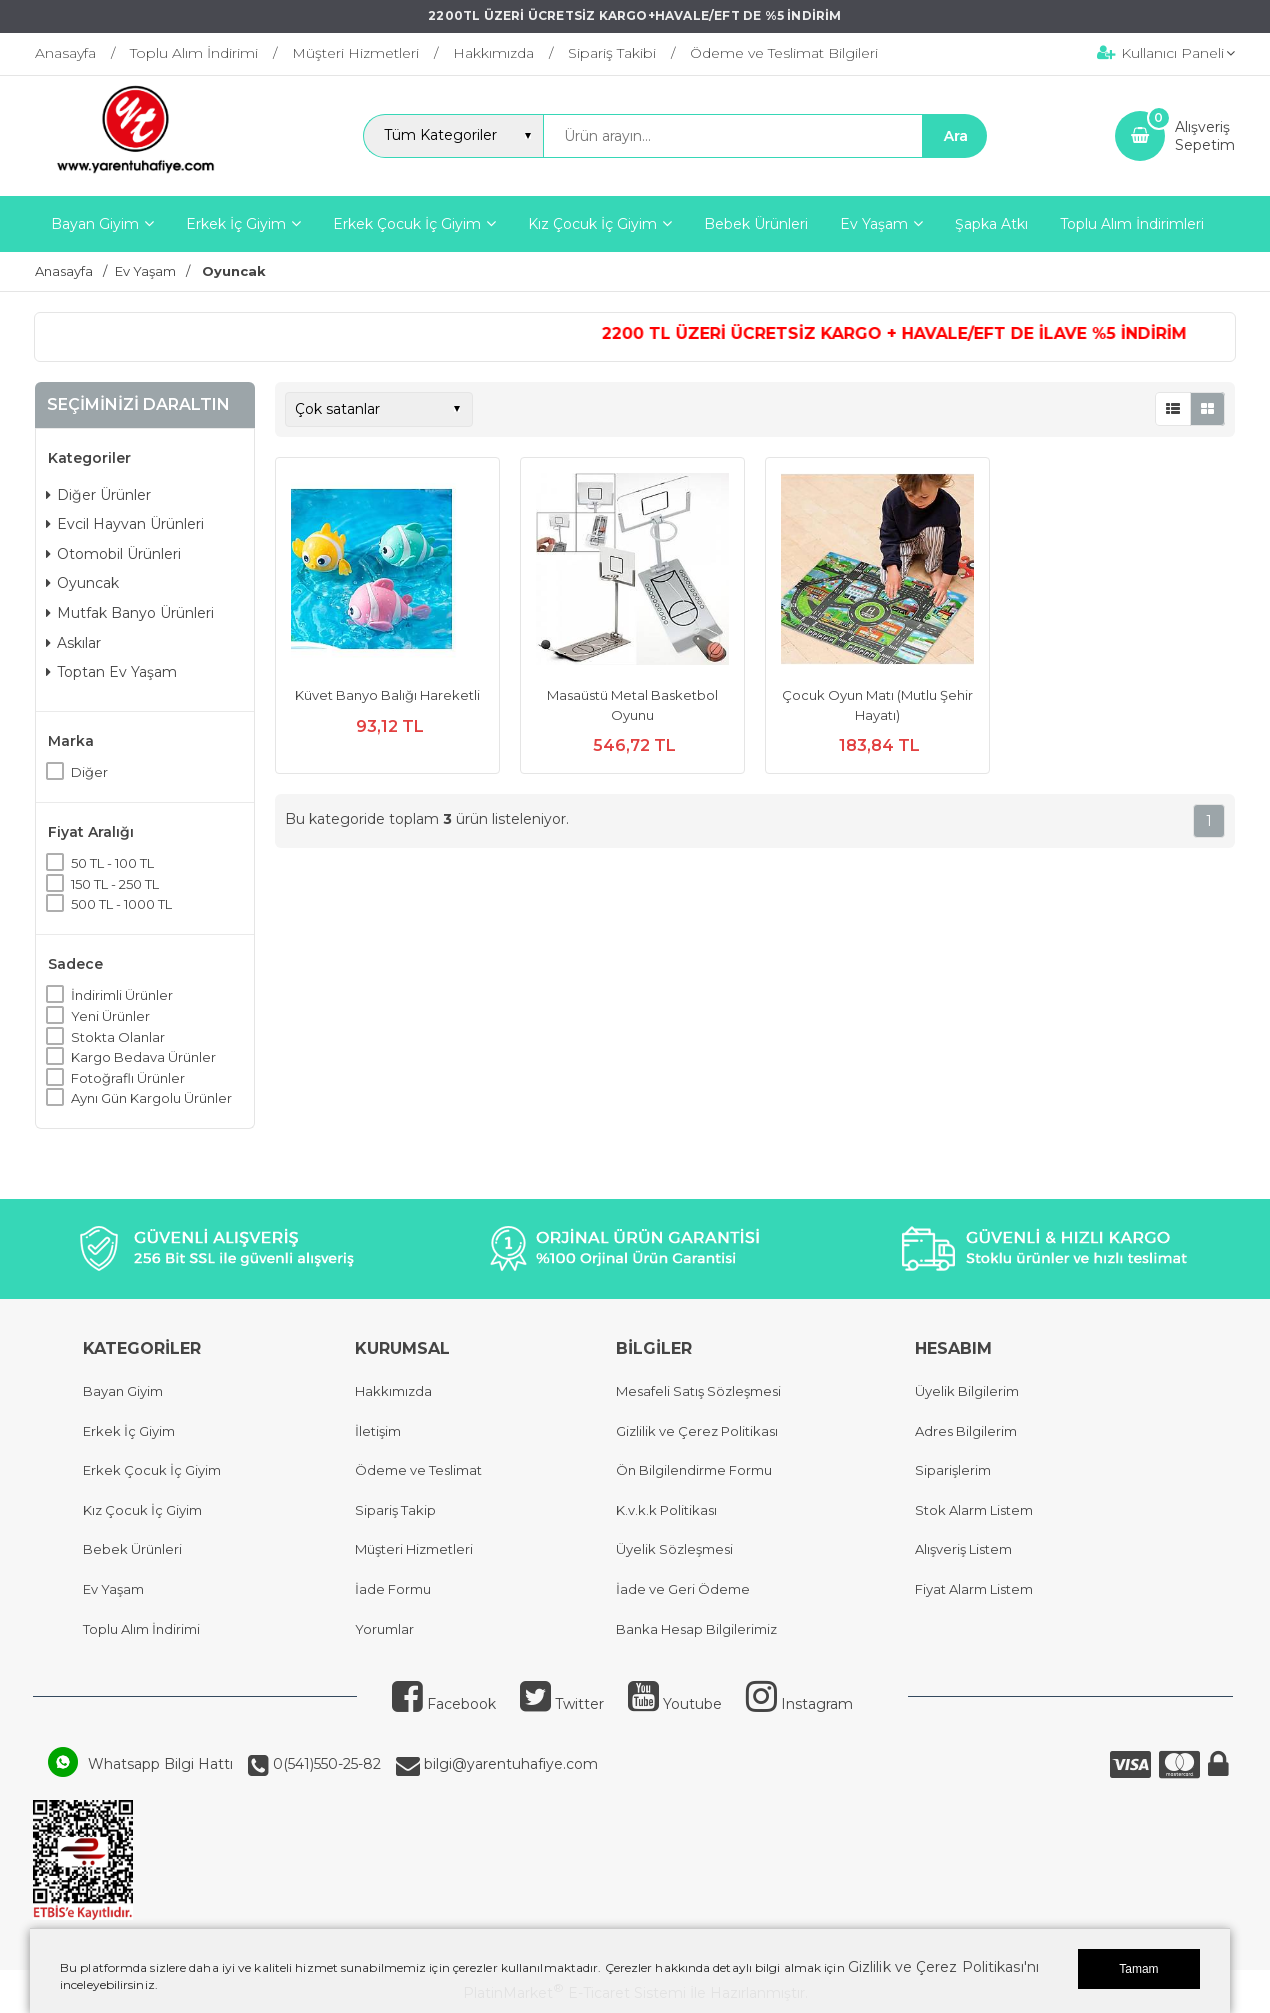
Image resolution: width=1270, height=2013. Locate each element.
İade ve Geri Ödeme (683, 1589)
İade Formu (393, 1589)
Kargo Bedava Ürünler (143, 1057)
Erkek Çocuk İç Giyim (152, 1470)
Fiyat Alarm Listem (974, 1589)
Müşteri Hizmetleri (414, 1549)
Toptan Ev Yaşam (111, 672)
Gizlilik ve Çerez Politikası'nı (943, 1967)
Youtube (675, 1704)
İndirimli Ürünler (122, 995)
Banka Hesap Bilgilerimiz (696, 1629)
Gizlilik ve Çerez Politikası (697, 1431)
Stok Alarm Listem (974, 1510)
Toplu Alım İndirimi (141, 1629)
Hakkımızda (393, 1391)
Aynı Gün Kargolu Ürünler (151, 1098)
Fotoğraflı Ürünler (128, 1078)
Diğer (89, 772)
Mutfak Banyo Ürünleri (130, 613)
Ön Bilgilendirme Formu (694, 1470)
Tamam (1138, 1969)
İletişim (378, 1431)
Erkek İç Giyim (129, 1431)
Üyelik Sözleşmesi (674, 1549)
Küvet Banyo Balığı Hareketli (387, 695)
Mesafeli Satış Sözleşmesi (698, 1391)
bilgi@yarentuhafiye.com (509, 1764)
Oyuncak (82, 583)
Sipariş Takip (395, 1510)
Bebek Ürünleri (132, 1549)
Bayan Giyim (123, 1391)
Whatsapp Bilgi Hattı (160, 1764)
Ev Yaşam (113, 1589)
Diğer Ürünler (98, 495)
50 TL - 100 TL (112, 863)
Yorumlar (384, 1629)
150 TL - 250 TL (115, 884)
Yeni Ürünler (110, 1016)
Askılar (73, 643)
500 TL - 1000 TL (121, 904)
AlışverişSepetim (1205, 136)
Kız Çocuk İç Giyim (142, 1510)
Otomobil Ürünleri (113, 554)
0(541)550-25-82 (325, 1764)
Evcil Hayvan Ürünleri (125, 524)
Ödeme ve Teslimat (418, 1470)
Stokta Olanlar (118, 1037)
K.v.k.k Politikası (666, 1510)
